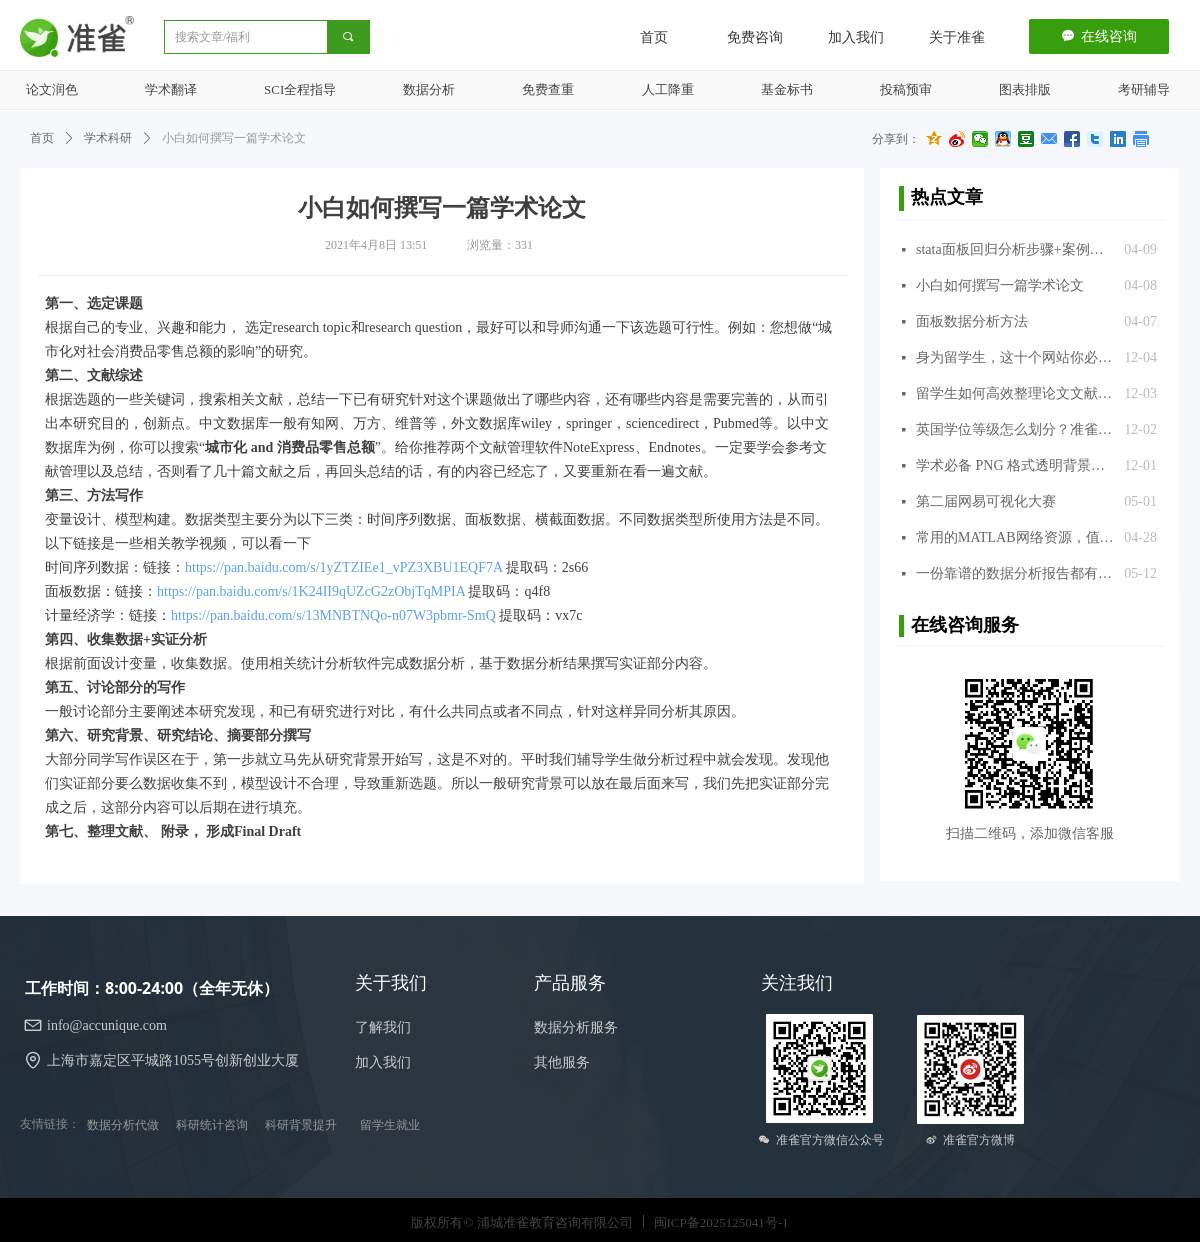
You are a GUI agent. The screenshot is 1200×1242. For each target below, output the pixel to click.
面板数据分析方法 (972, 321)
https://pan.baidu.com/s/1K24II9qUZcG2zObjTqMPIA (311, 591)
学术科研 (108, 138)
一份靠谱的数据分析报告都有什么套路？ (1015, 573)
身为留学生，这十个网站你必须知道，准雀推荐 (1015, 357)
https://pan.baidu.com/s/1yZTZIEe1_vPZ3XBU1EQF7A (343, 567)
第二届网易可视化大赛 (986, 501)
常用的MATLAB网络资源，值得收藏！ (1015, 537)
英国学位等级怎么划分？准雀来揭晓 (1015, 429)
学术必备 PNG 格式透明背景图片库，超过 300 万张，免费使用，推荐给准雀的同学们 (1015, 465)
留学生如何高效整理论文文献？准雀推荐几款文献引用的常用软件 (1015, 393)
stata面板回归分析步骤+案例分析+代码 (1015, 249)
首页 (42, 138)
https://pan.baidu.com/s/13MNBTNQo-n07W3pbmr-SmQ (333, 615)
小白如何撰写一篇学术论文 (1000, 285)
